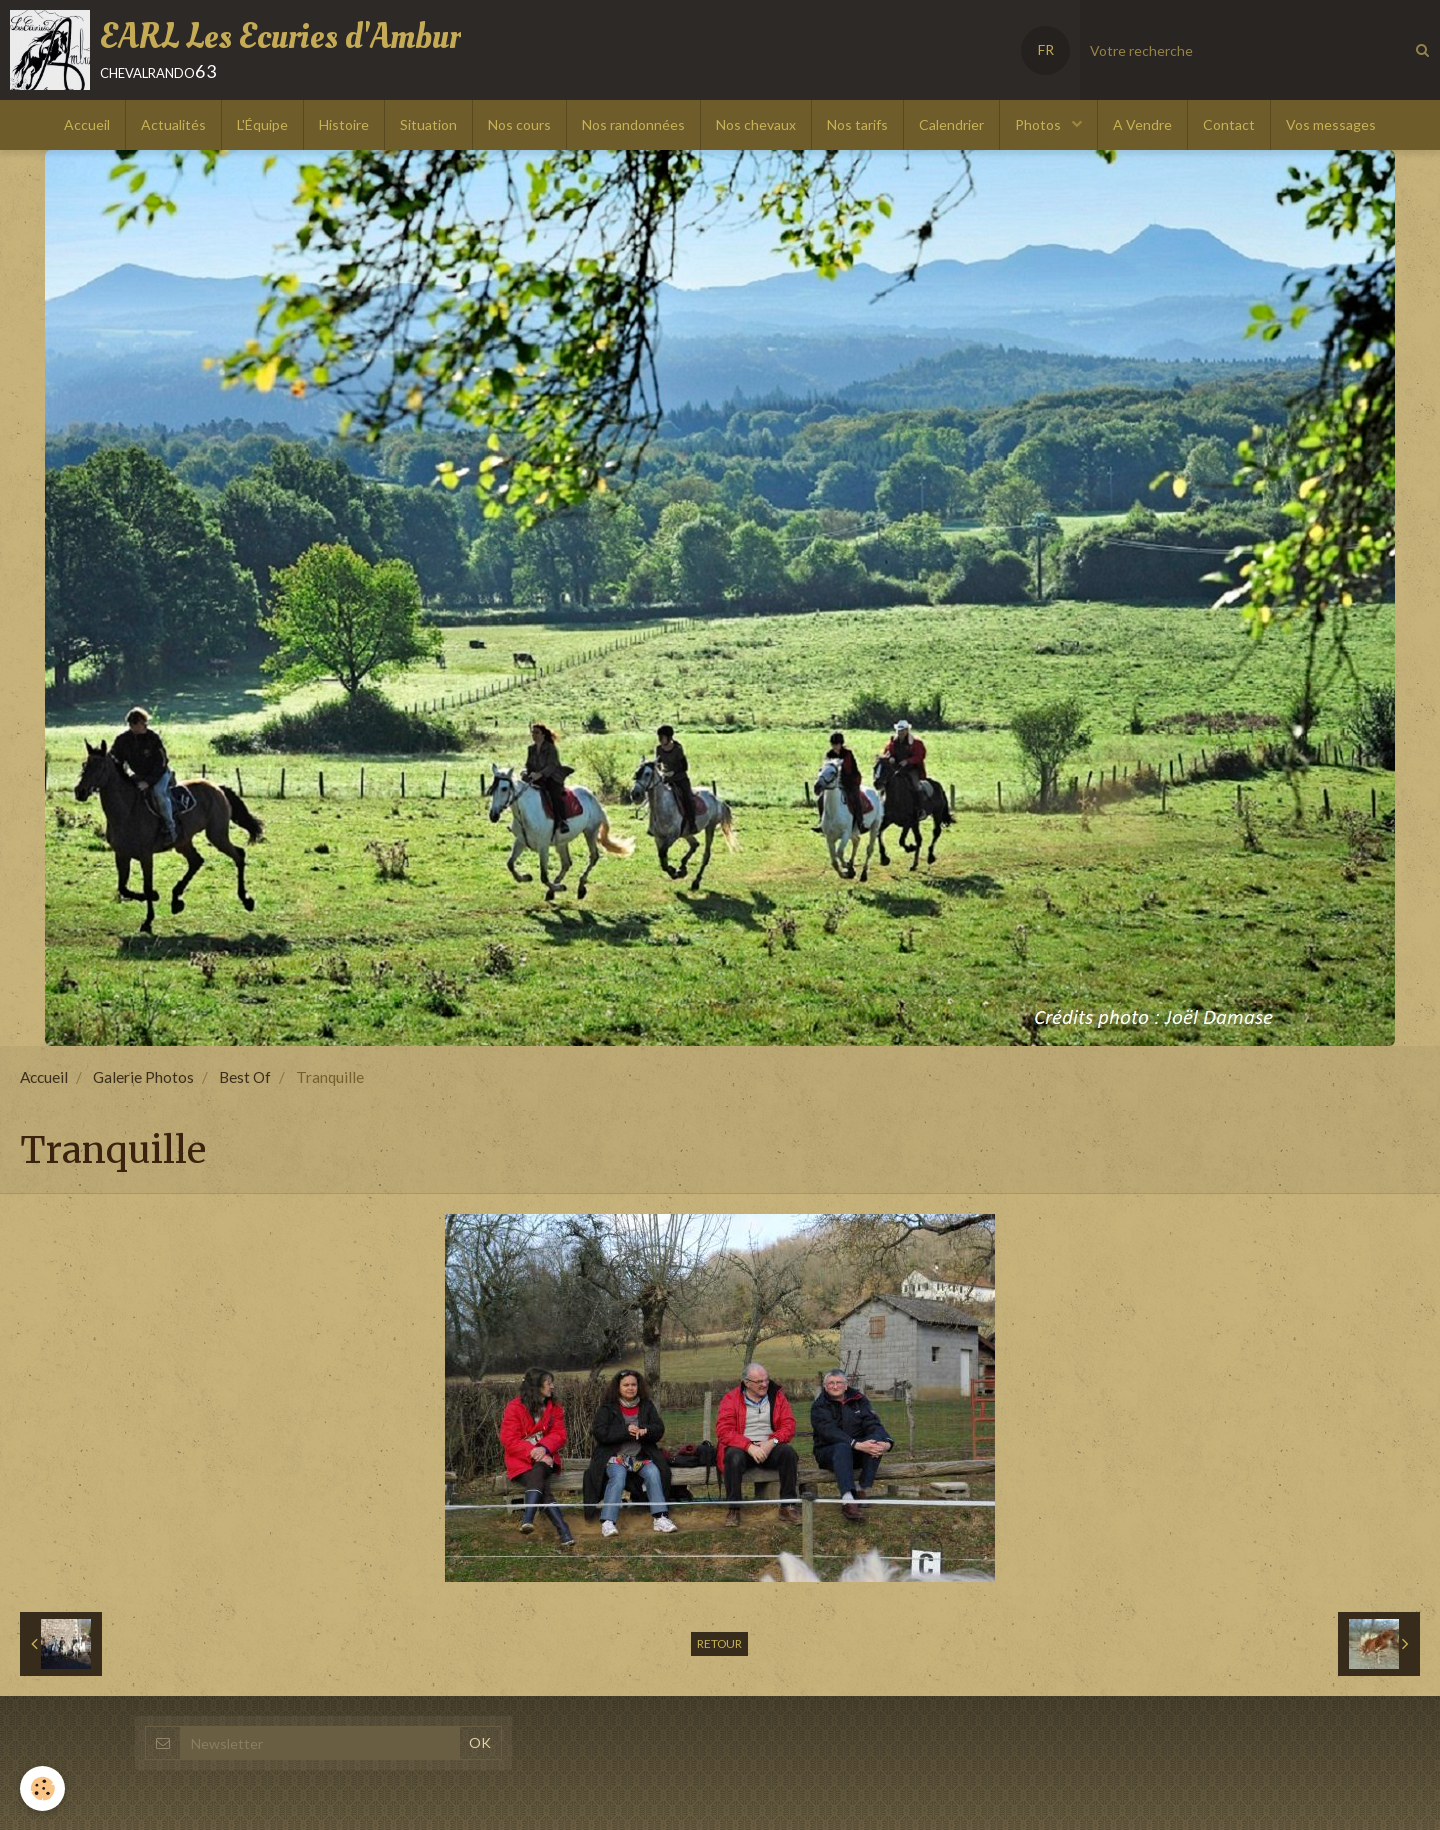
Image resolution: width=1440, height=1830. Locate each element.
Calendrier (951, 124)
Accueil (87, 124)
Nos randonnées (633, 124)
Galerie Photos (143, 1077)
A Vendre (1142, 124)
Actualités (173, 124)
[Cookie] (42, 1788)
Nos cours (519, 124)
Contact (1229, 124)
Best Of (245, 1077)
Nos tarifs (857, 124)
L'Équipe (262, 124)
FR (1046, 49)
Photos (1039, 124)
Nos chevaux (756, 124)
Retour (719, 1643)
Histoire (344, 124)
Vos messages (1331, 124)
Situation (428, 124)
